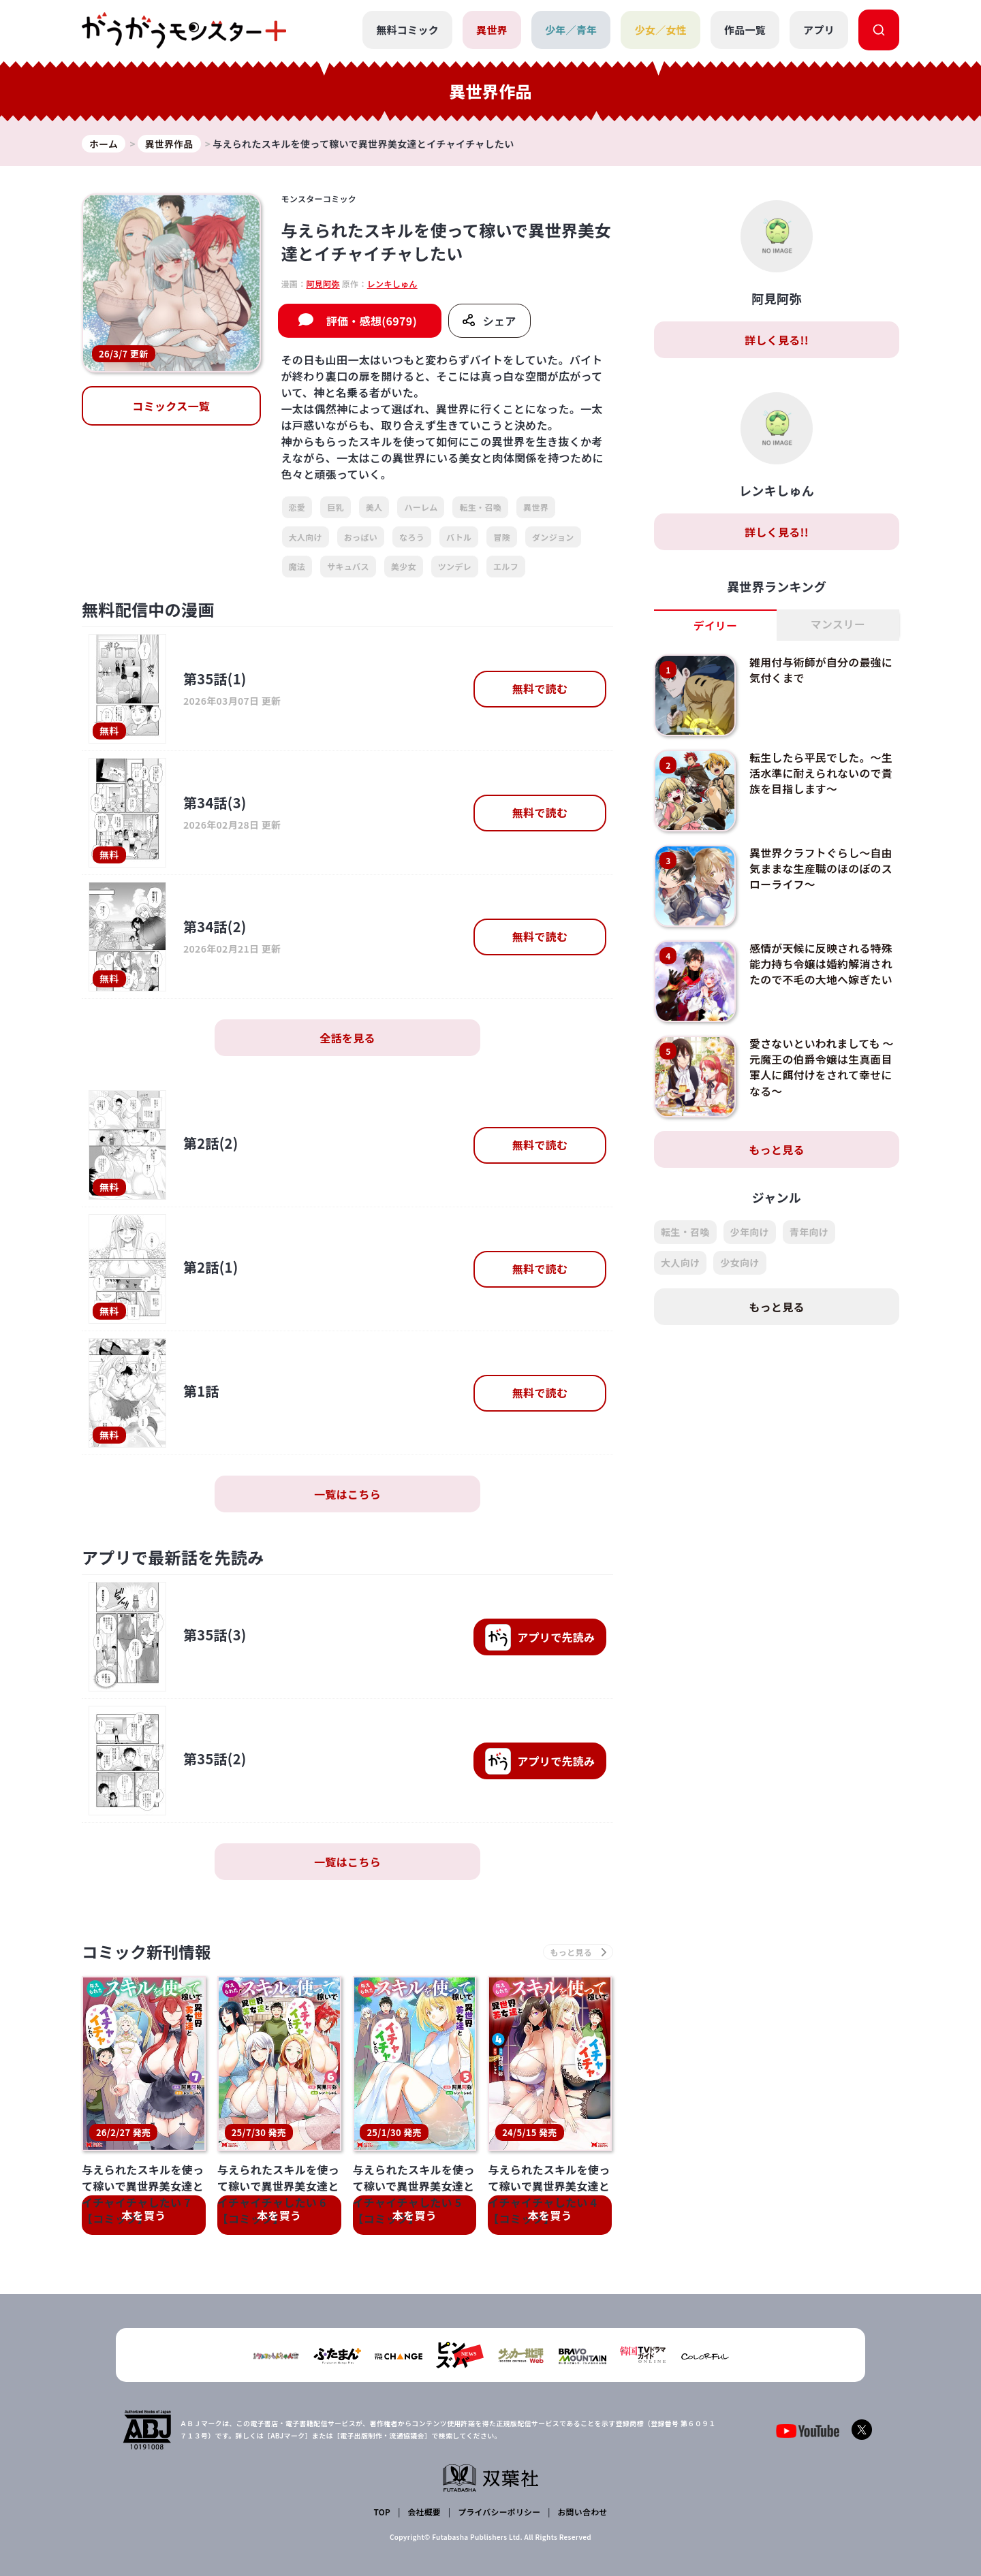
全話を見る (347, 1038)
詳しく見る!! (777, 340)
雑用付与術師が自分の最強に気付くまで (821, 670)
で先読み (539, 1638)
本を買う (143, 2216)
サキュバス (348, 567)
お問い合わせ (582, 2511)
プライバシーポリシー (499, 2511)
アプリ (819, 29)
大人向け (305, 537)
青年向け (809, 1232)
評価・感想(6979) (371, 321)
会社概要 (424, 2511)
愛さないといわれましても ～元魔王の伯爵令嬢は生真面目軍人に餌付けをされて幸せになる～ (822, 1067)
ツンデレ (454, 567)
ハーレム (420, 507)
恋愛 (297, 507)
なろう (411, 537)
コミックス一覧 (171, 406)
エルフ (505, 567)
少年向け (749, 1232)
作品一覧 (745, 29)
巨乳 (335, 507)
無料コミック (407, 29)
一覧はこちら (347, 1494)
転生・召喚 (480, 507)
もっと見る (777, 1150)
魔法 (297, 567)
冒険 (501, 537)
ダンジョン (553, 537)
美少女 (403, 567)
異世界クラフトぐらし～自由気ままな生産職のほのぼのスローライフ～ (821, 868)
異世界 (492, 29)
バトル (458, 537)
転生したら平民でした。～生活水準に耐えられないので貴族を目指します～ (821, 773)
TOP (382, 2511)
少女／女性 (660, 29)
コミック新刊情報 (148, 1952)
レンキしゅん (392, 284)
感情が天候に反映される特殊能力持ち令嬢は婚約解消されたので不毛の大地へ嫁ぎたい (821, 963)
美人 (374, 507)
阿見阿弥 (322, 284)
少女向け (739, 1263)
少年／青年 (571, 29)
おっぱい (360, 537)
